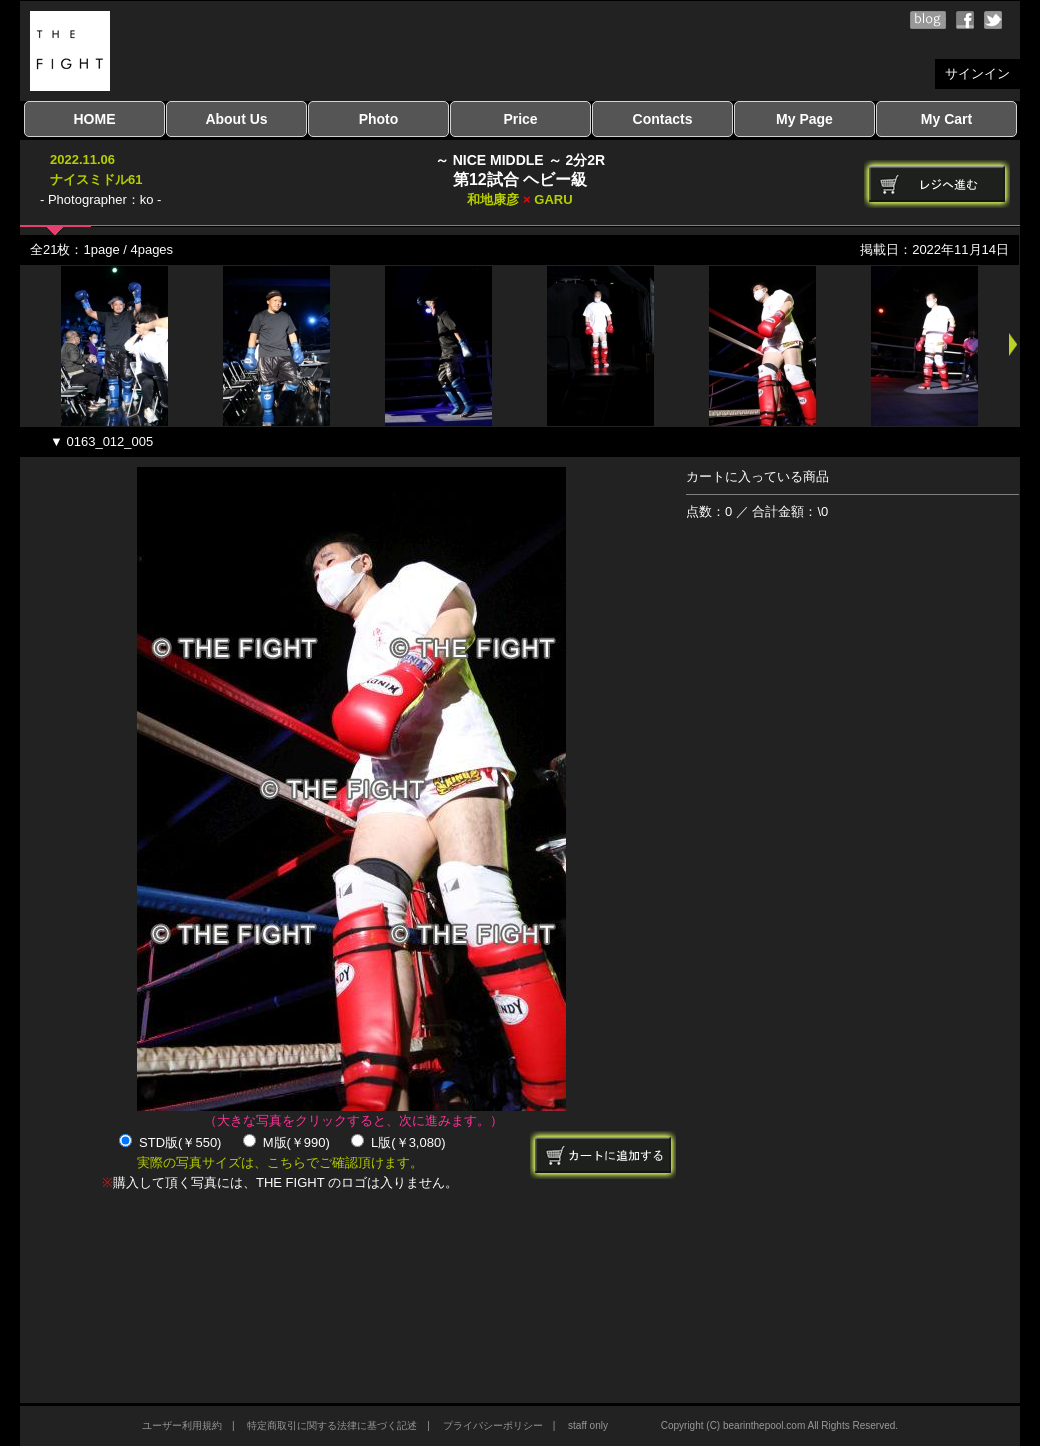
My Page (804, 119)
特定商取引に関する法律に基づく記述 (332, 1425)
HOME (95, 119)
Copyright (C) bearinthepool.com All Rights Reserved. (779, 1425)
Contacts (663, 119)
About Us (236, 119)
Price (520, 119)
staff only (588, 1425)
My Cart (946, 119)
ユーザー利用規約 (182, 1425)
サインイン (977, 73)
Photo (379, 119)
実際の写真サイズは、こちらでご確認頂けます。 (280, 1162)
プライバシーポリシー (493, 1425)
